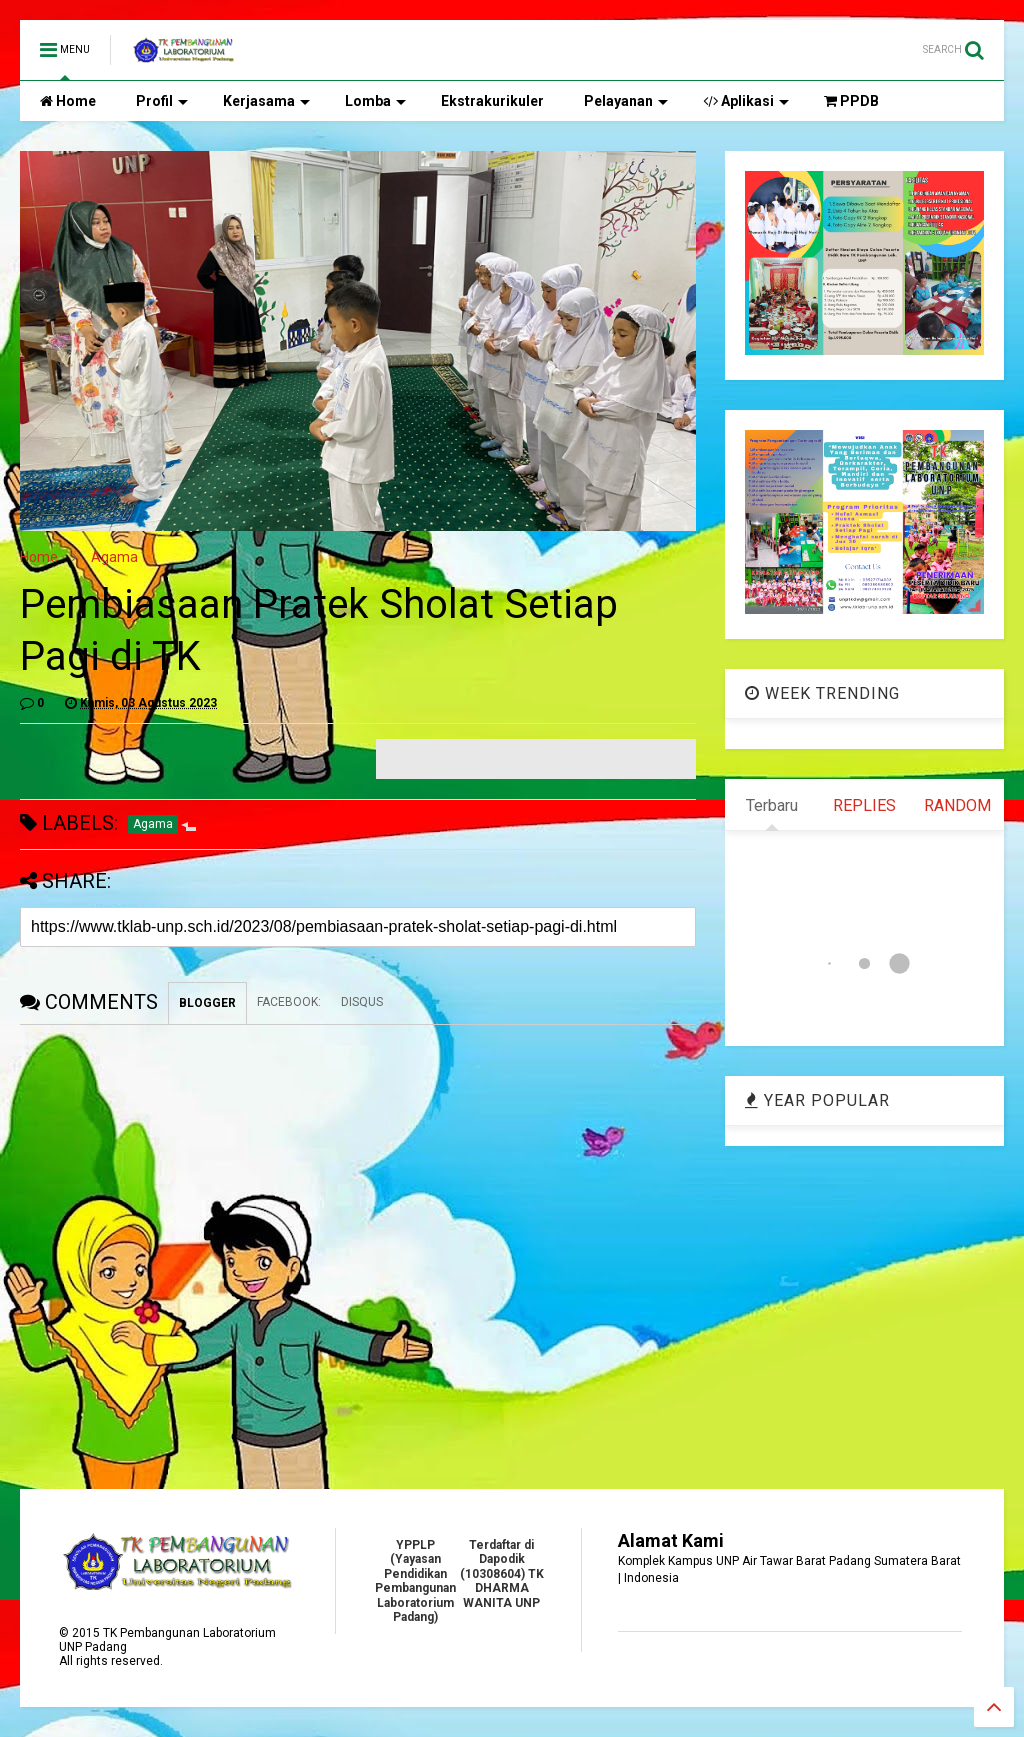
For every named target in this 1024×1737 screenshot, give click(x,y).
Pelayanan (626, 101)
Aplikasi (746, 101)
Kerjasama (266, 101)
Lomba (375, 101)
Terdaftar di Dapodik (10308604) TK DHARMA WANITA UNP (502, 1574)
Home (68, 101)
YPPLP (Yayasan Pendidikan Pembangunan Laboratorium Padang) (415, 1581)
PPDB (851, 101)
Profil (162, 101)
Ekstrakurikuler (492, 101)
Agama (114, 557)
